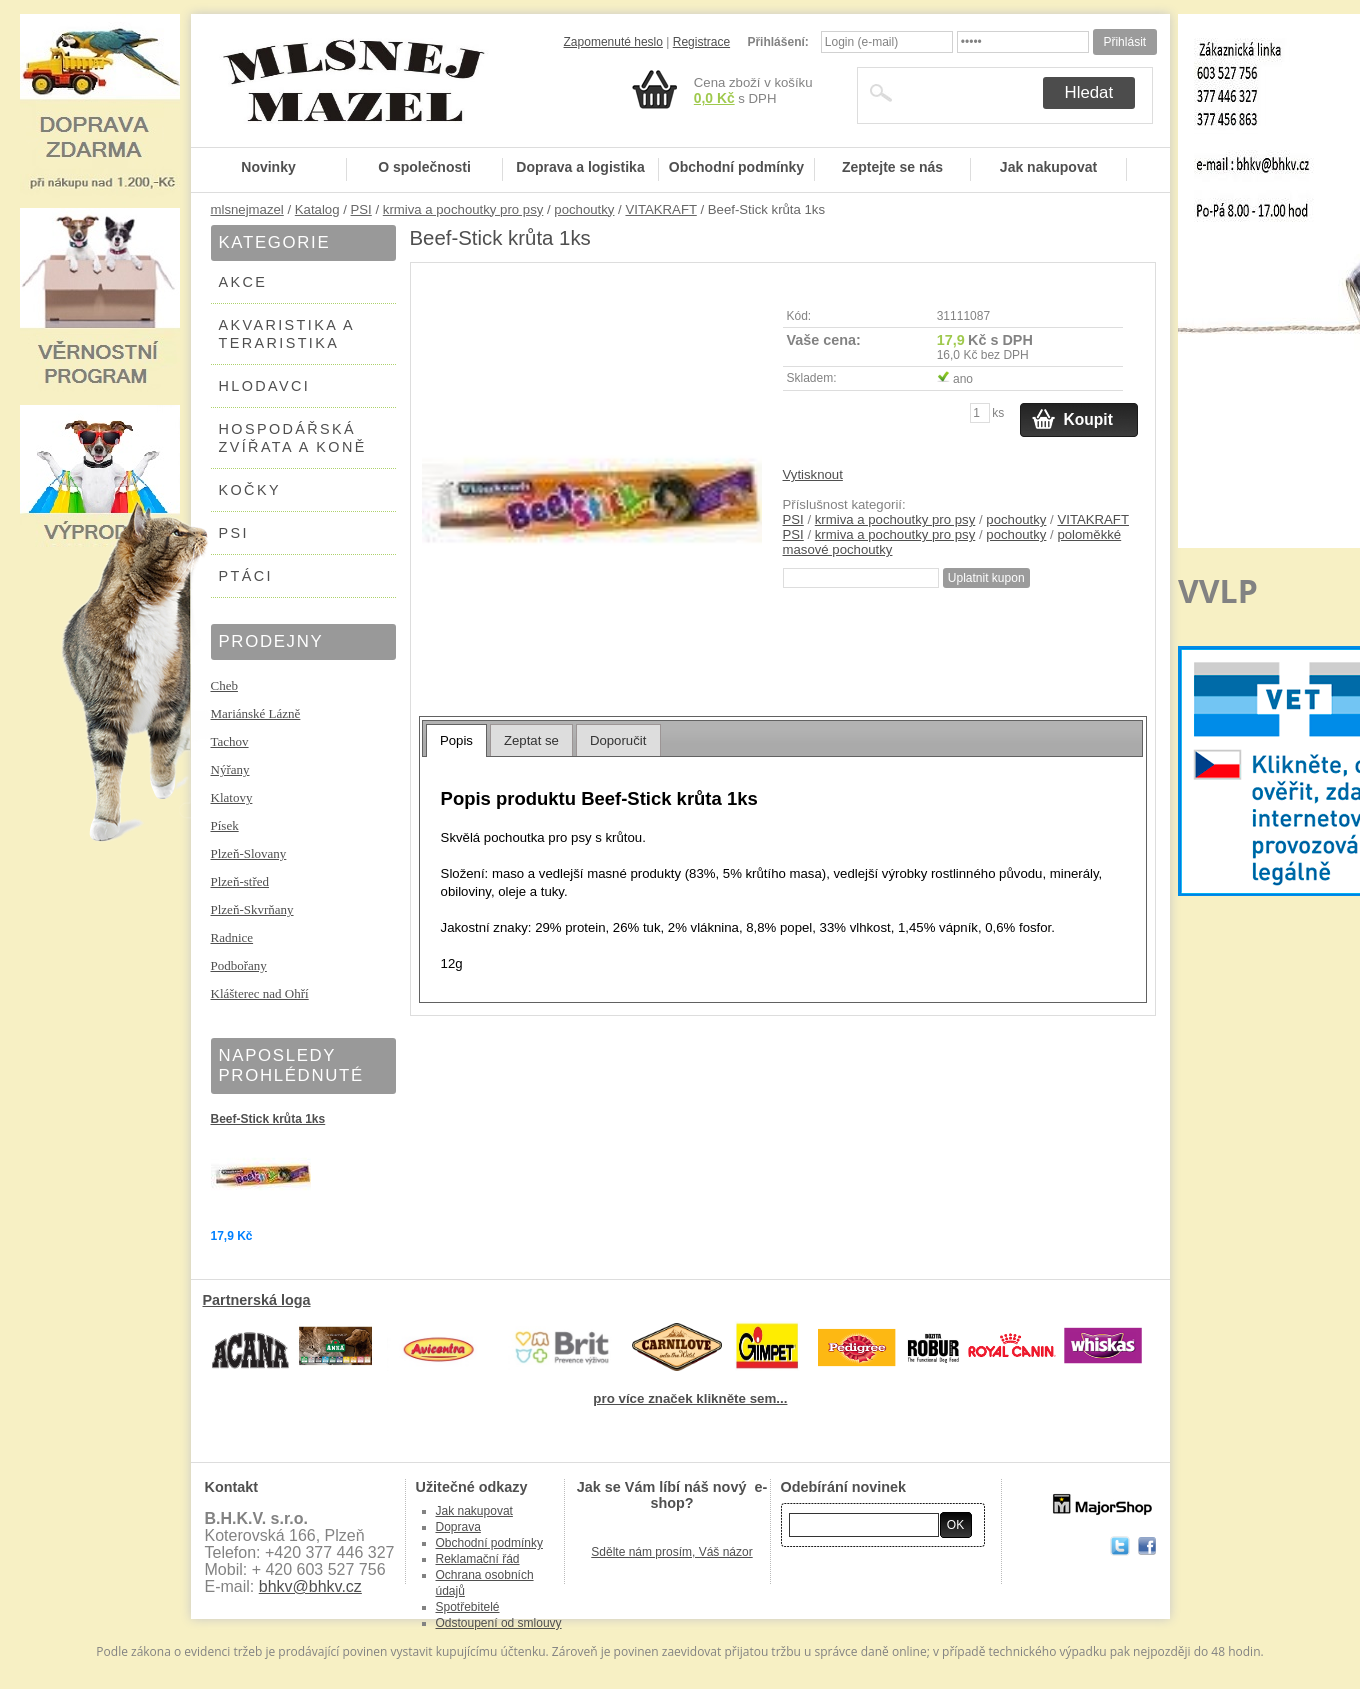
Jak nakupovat (1048, 167)
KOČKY (250, 490)
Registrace (701, 42)
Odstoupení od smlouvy (499, 1623)
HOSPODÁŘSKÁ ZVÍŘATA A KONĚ (293, 438)
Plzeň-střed (240, 881)
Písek (225, 825)
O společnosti (424, 167)
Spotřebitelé (468, 1607)
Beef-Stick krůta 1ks (268, 1119)
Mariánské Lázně (256, 713)
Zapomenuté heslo (613, 42)
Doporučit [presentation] (618, 740)
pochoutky (584, 209)
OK (955, 1525)
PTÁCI (246, 576)
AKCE (243, 282)
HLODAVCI (265, 386)
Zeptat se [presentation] (531, 740)
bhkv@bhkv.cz (310, 1586)
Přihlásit (1124, 42)
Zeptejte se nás (892, 167)
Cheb (224, 685)
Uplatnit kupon (986, 578)
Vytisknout (813, 474)
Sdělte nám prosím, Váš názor (671, 1552)
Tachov (230, 741)
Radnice (232, 937)
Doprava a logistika (580, 167)
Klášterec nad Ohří (260, 993)
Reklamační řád (478, 1559)
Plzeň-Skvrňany (252, 909)
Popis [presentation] (456, 740)
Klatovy (232, 797)
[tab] (456, 740)
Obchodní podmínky (736, 167)
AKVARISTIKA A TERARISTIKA (287, 334)
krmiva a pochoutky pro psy (463, 209)
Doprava (458, 1527)
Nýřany (230, 769)
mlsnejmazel (247, 209)
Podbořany (239, 965)
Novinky (268, 167)
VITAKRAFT (660, 209)
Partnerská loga (257, 1300)
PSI (361, 209)
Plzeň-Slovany (249, 853)
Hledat (1089, 92)
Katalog (317, 209)
